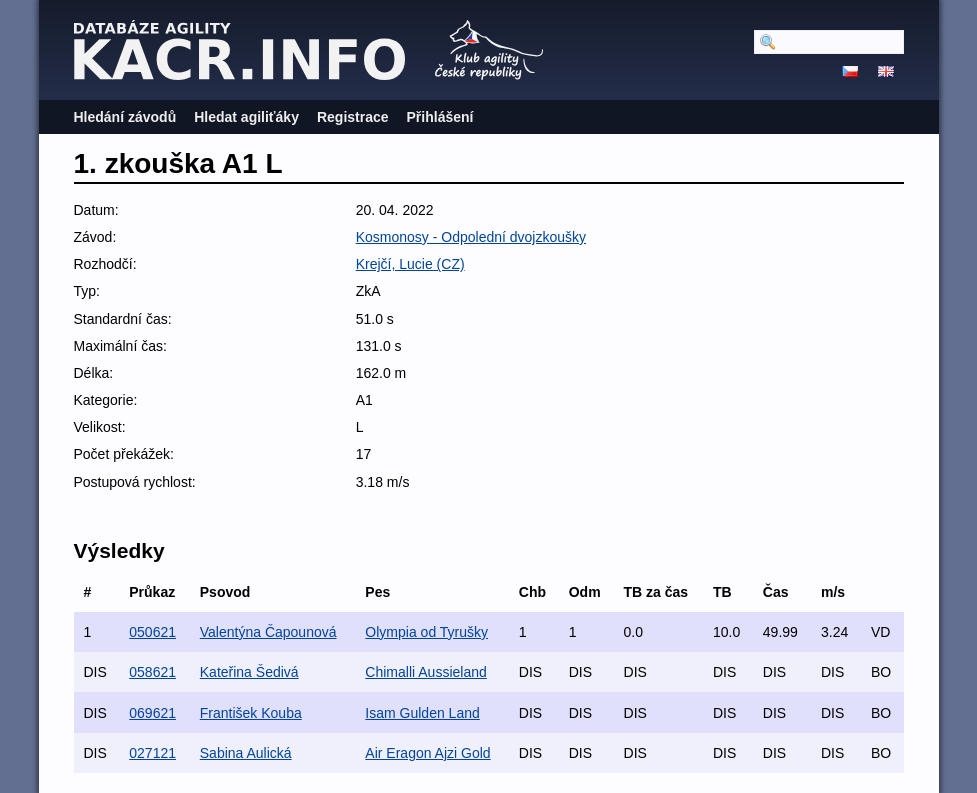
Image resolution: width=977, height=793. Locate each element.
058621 (152, 672)
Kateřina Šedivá (249, 672)
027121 (152, 753)
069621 (152, 713)
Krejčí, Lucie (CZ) (410, 264)
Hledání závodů (125, 117)
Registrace (353, 117)
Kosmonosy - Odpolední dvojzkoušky (471, 237)
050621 (152, 632)
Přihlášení (440, 117)
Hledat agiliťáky (246, 117)
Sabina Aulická (246, 753)
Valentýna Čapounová (268, 632)
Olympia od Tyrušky (426, 632)
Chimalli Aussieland (425, 672)
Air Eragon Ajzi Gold (427, 753)
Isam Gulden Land (422, 713)
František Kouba (251, 713)
